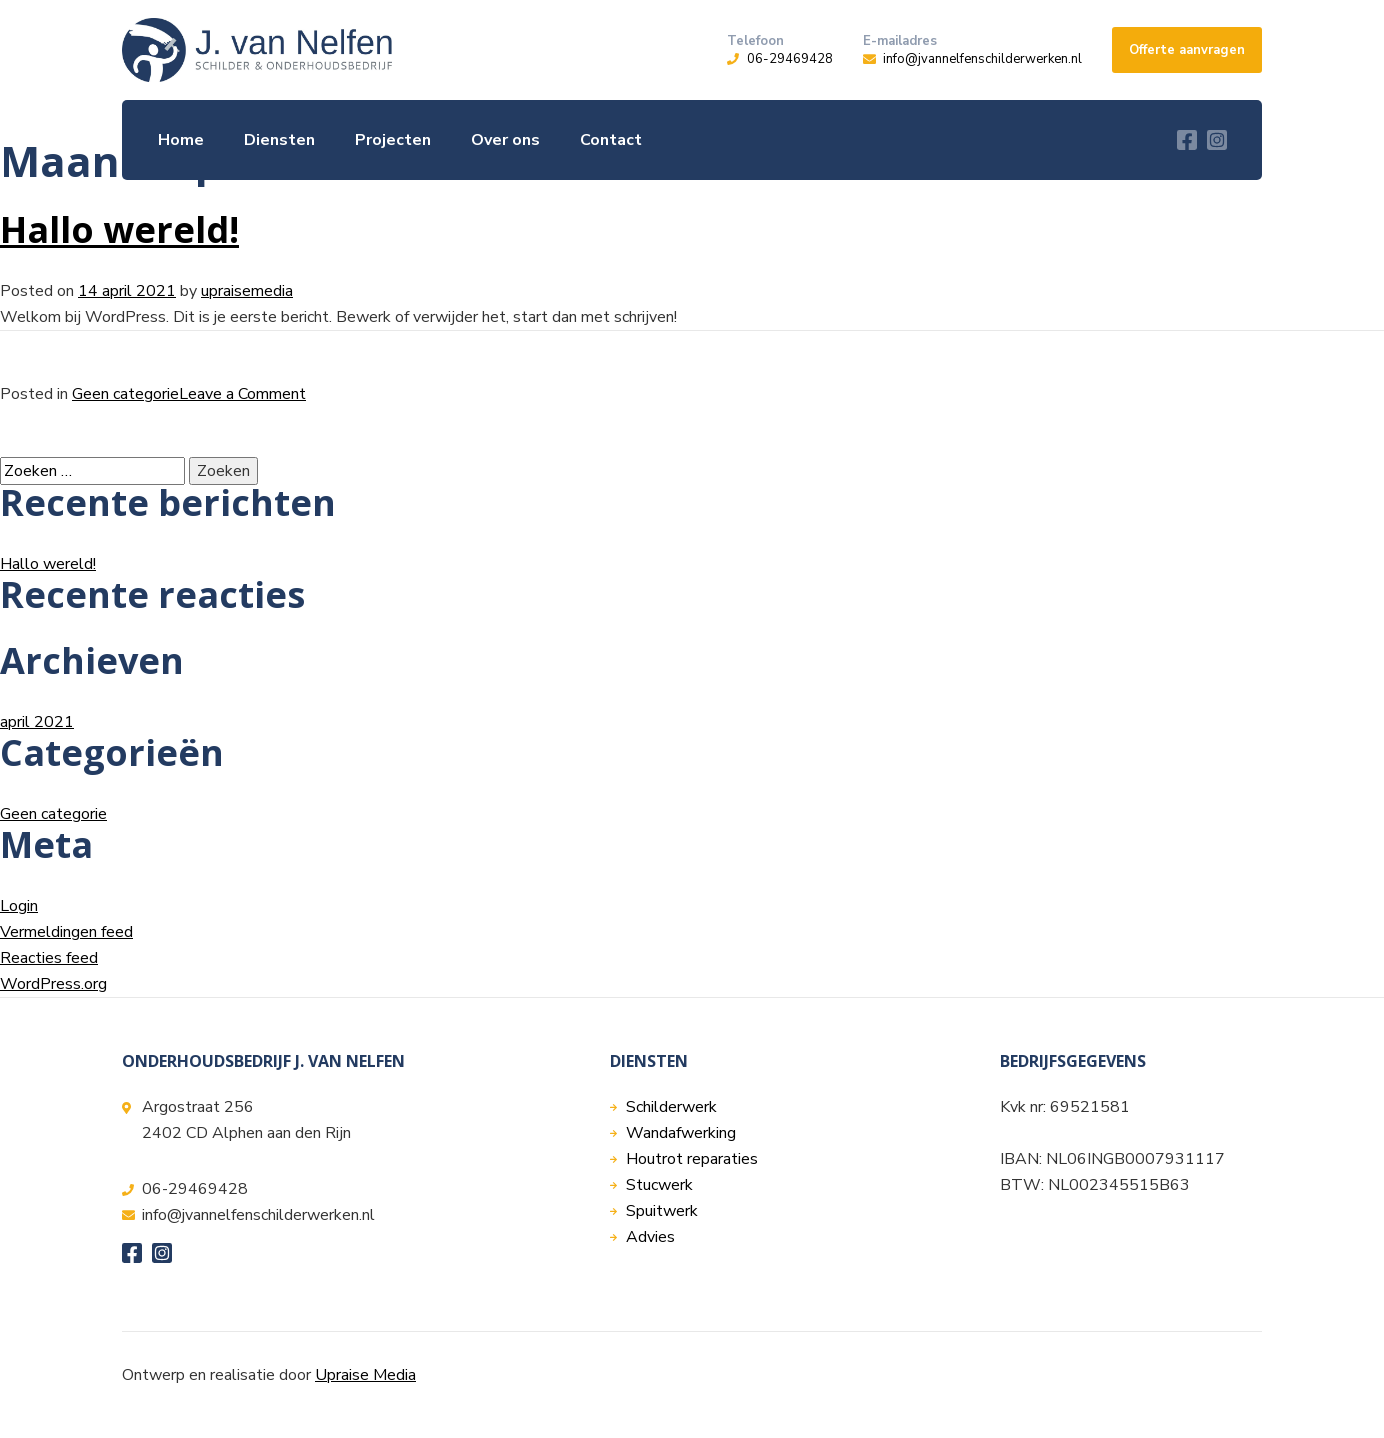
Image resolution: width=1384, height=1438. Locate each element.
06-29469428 (790, 59)
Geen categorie (125, 394)
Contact (611, 140)
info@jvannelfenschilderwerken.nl (982, 59)
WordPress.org (53, 984)
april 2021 (37, 722)
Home (181, 140)
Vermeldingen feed (66, 932)
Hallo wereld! (119, 229)
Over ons (505, 140)
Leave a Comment (242, 394)
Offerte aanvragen (1187, 50)
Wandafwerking (681, 1133)
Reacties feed (49, 958)
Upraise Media (365, 1375)
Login (19, 906)
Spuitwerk (662, 1211)
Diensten (279, 140)
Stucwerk (659, 1185)
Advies (650, 1237)
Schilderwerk (671, 1107)
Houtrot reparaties (692, 1159)
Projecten (393, 140)
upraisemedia (247, 291)
